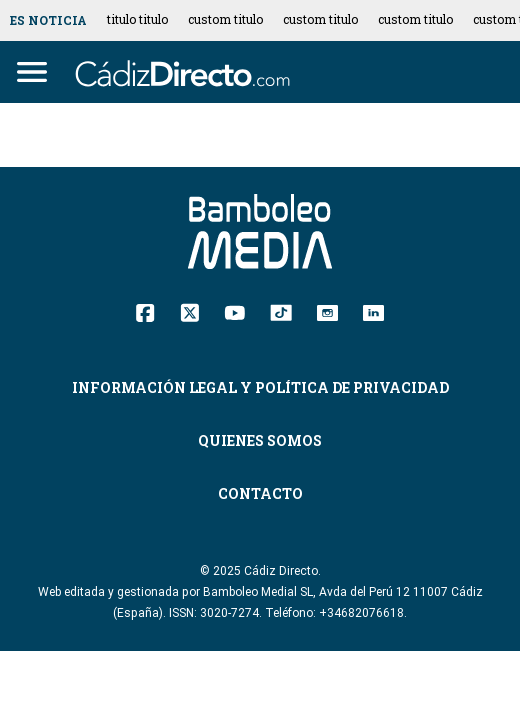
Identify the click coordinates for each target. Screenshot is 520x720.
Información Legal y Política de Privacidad (260, 387)
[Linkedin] (373, 311)
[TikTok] (281, 311)
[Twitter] (189, 311)
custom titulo (225, 19)
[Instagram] (327, 311)
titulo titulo (137, 19)
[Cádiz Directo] (188, 72)
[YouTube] (234, 311)
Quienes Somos (260, 440)
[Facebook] (145, 311)
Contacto (260, 493)
